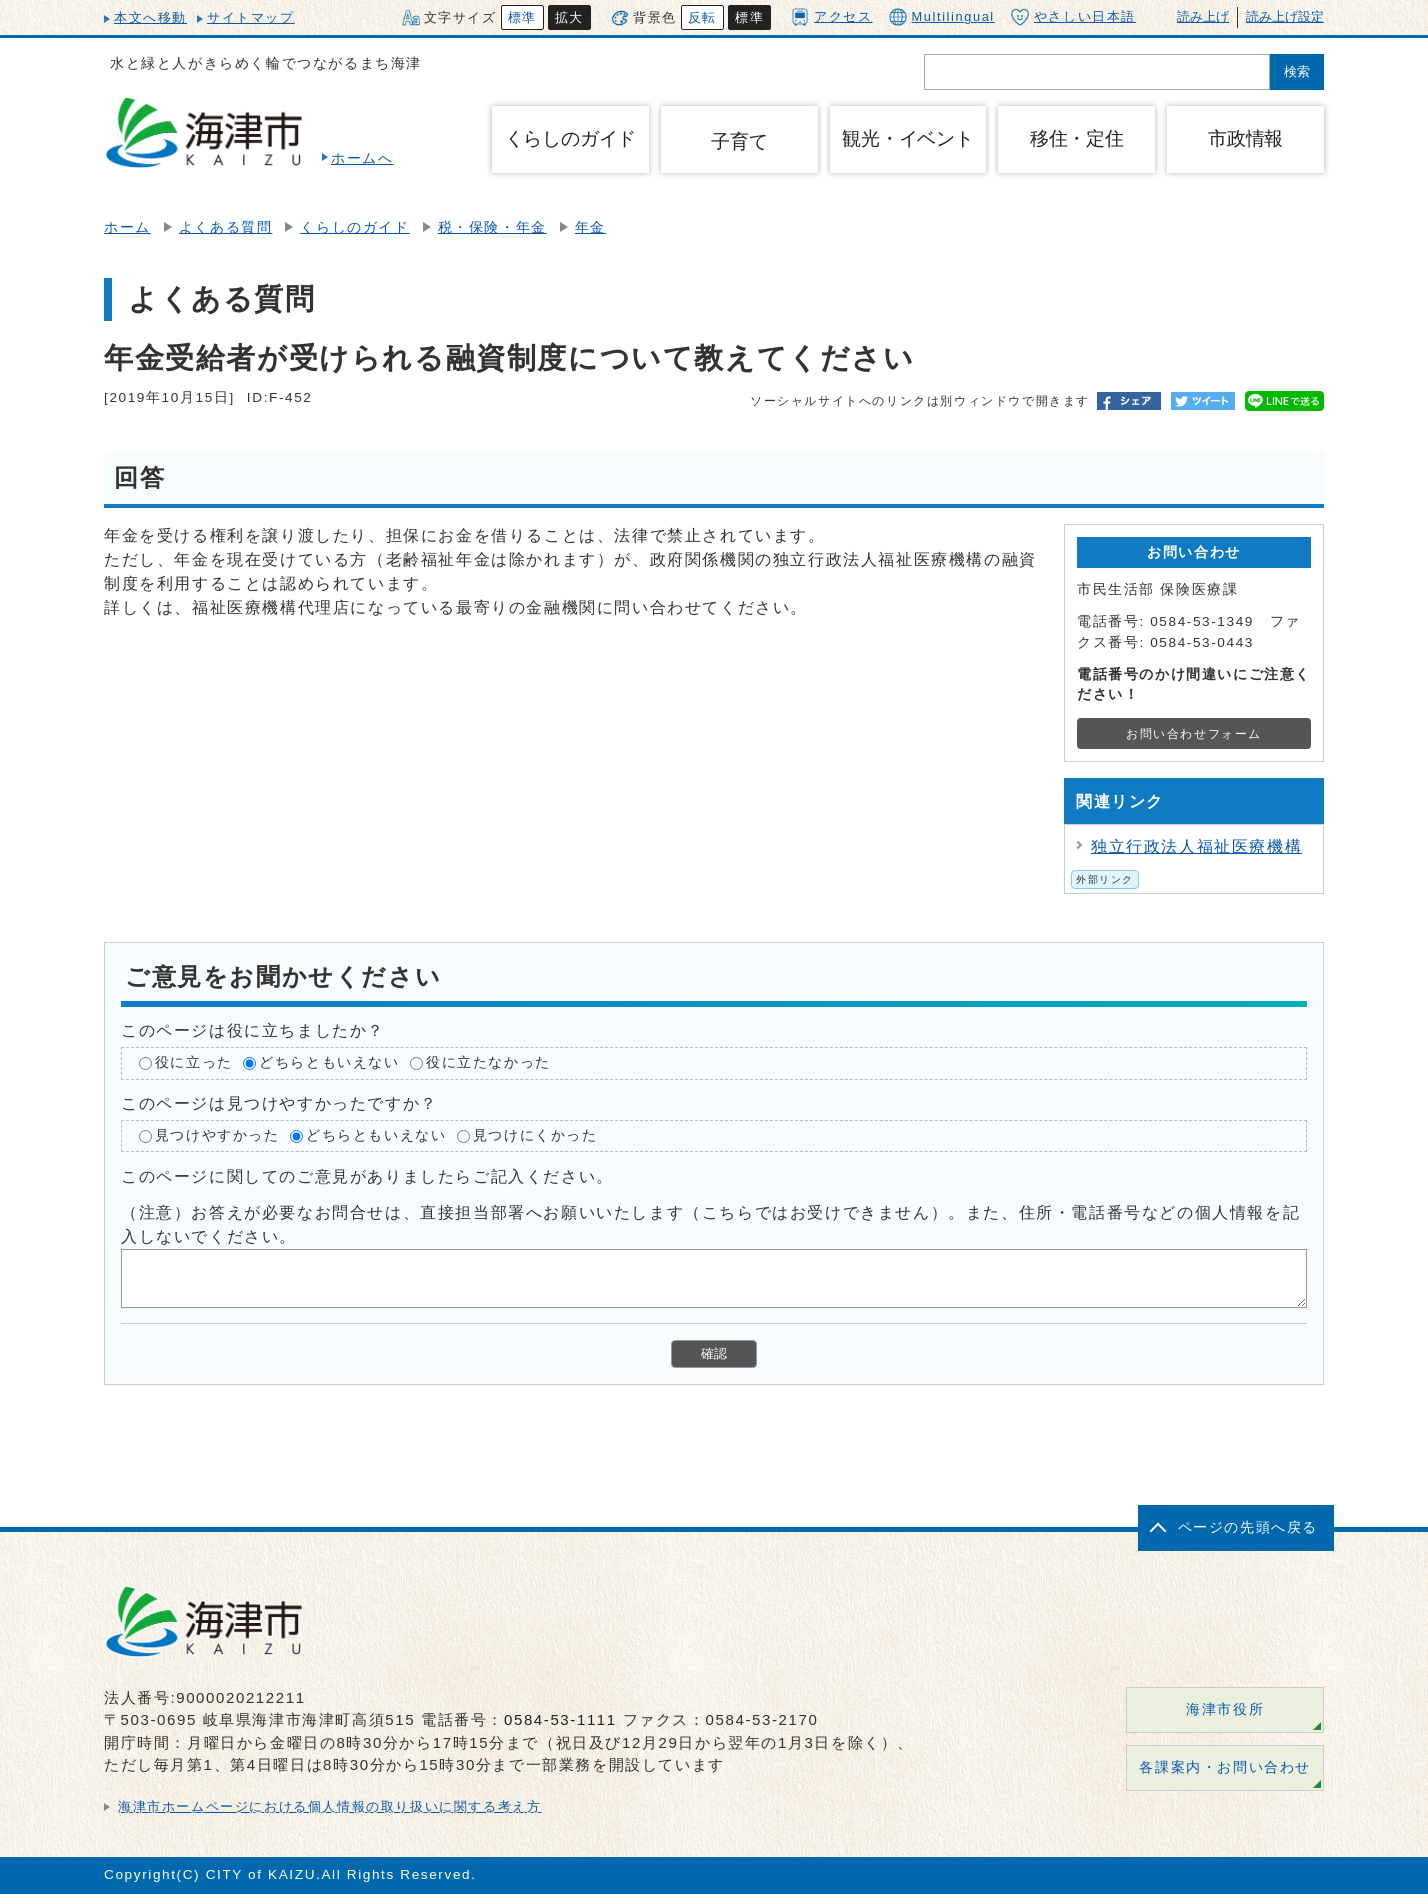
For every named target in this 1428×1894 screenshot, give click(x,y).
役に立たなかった (488, 1062)
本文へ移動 (150, 17)
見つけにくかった (535, 1135)
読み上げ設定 (1285, 16)
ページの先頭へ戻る (1248, 1527)
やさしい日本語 (1073, 17)
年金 (590, 227)
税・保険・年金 (492, 227)
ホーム (127, 227)
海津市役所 (1225, 1709)
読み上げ (1203, 16)
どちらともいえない (329, 1062)
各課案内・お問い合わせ (1225, 1767)
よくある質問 (226, 227)
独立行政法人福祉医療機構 (1196, 846)
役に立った (194, 1062)
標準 (522, 17)
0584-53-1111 (560, 1719)
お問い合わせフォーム (1194, 734)
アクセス (831, 16)
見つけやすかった (217, 1135)
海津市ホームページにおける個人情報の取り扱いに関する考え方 (329, 1806)
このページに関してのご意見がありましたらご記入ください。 (367, 1176)
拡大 (569, 17)
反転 (702, 17)
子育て (739, 141)
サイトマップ (251, 17)
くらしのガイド (354, 227)
